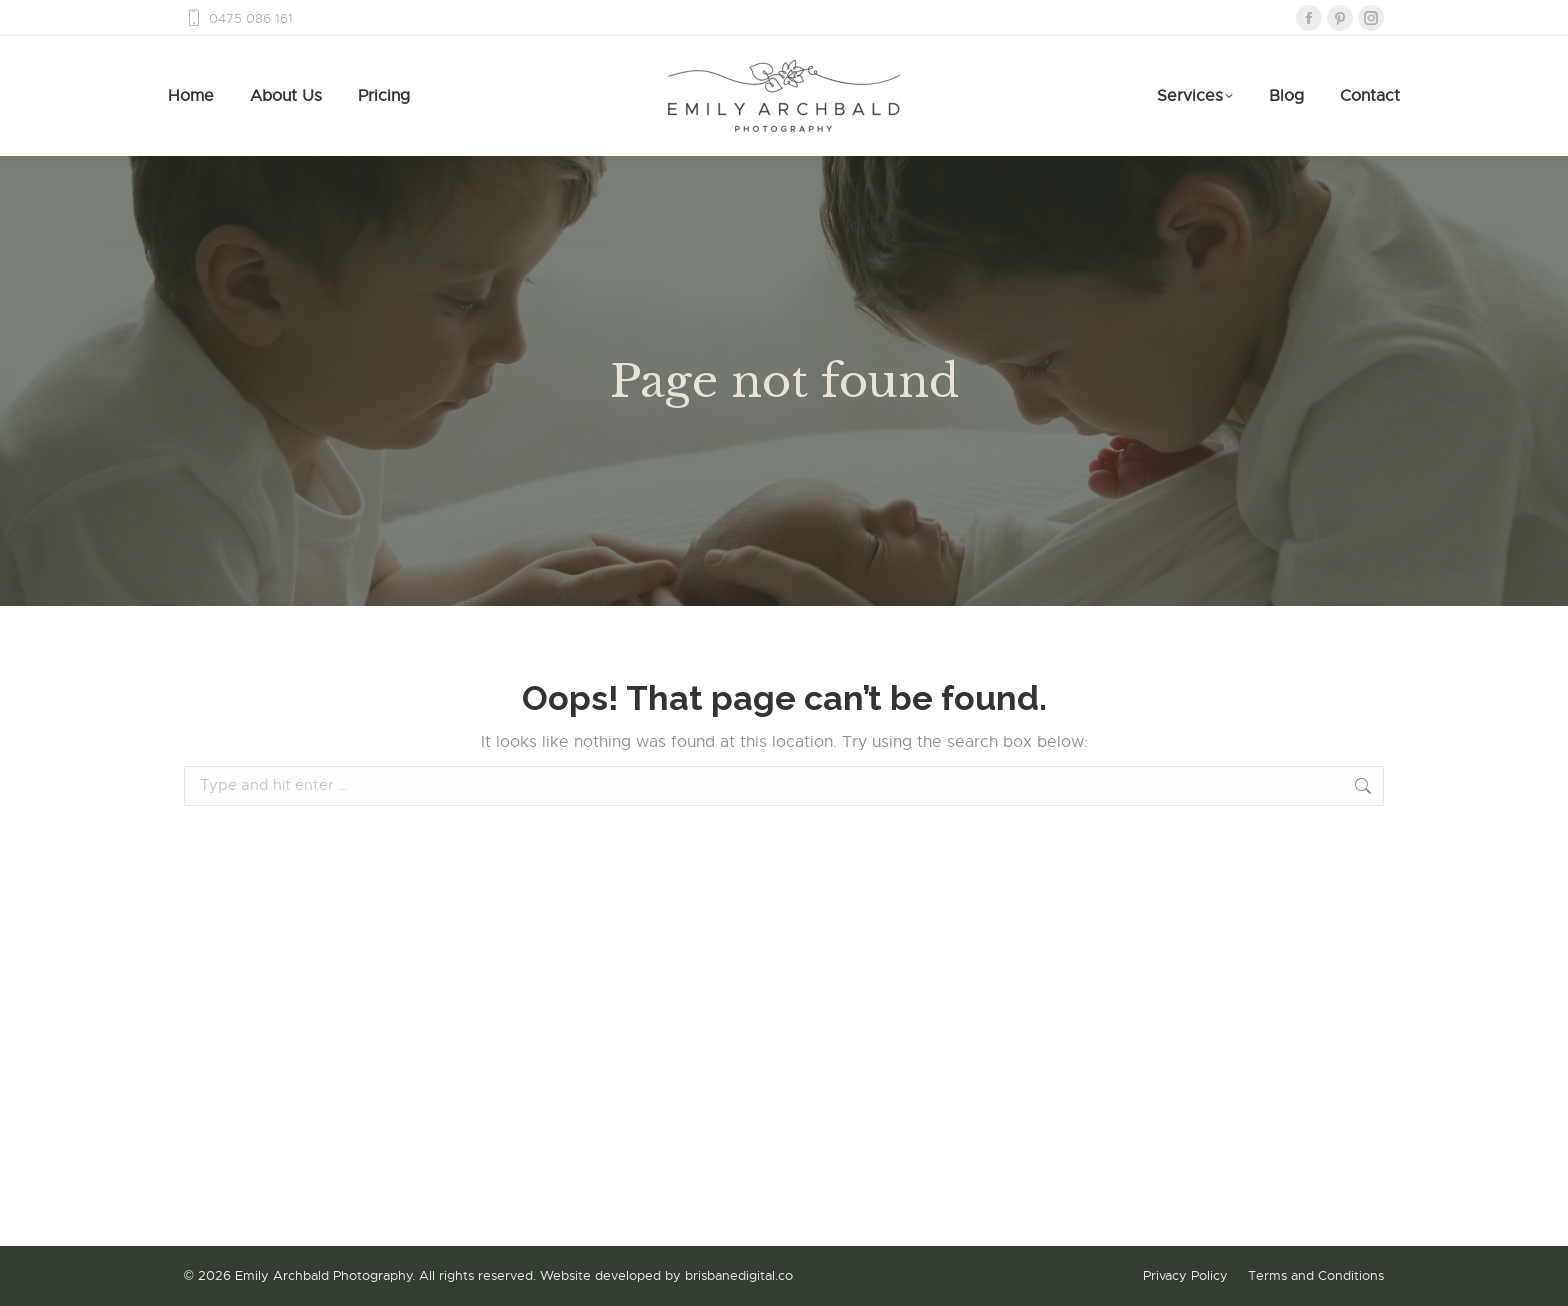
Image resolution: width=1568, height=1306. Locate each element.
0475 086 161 (238, 18)
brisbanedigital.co (739, 1275)
